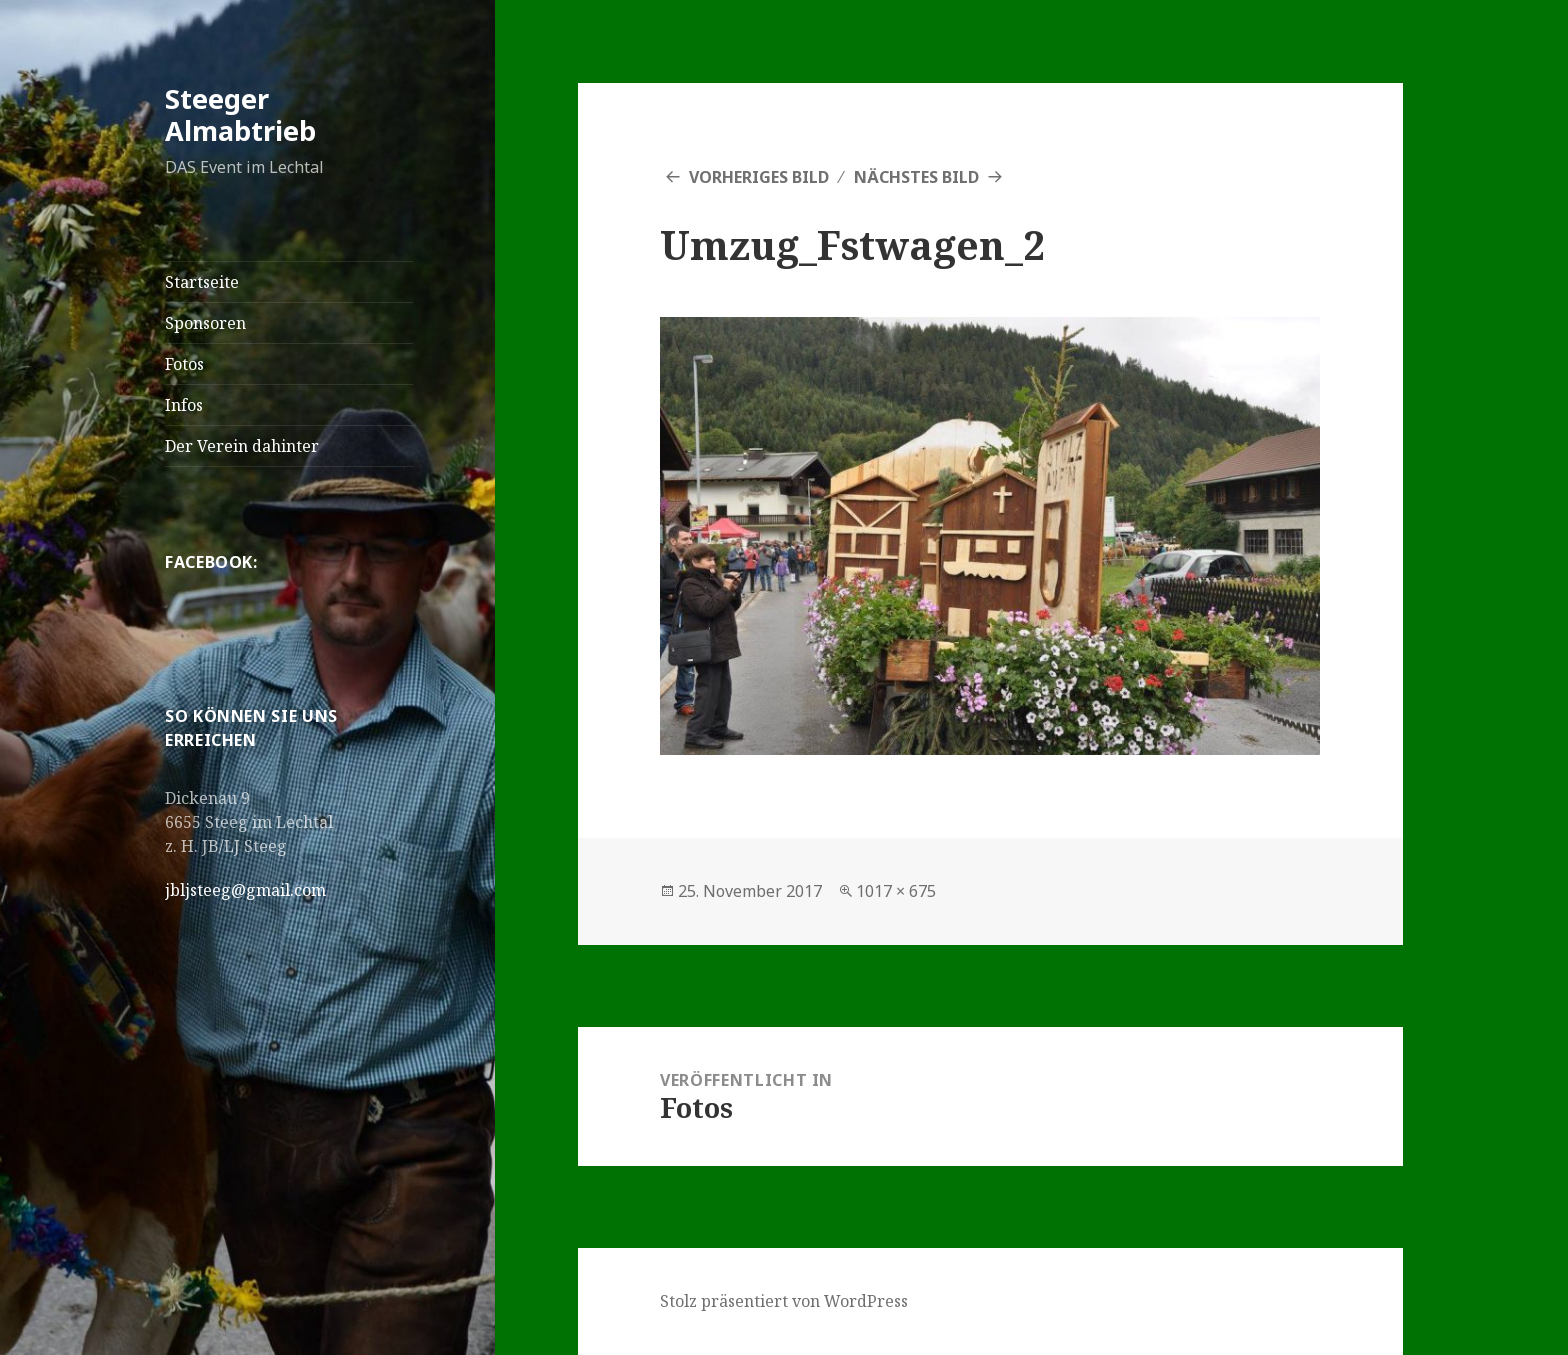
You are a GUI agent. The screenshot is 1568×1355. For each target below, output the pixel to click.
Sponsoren (205, 323)
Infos (184, 405)
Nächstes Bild (916, 177)
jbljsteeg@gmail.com (245, 890)
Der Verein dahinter (242, 446)
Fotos (184, 364)
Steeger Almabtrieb (240, 114)
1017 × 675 (896, 891)
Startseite (202, 282)
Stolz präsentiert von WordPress (784, 1301)
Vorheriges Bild (759, 177)
